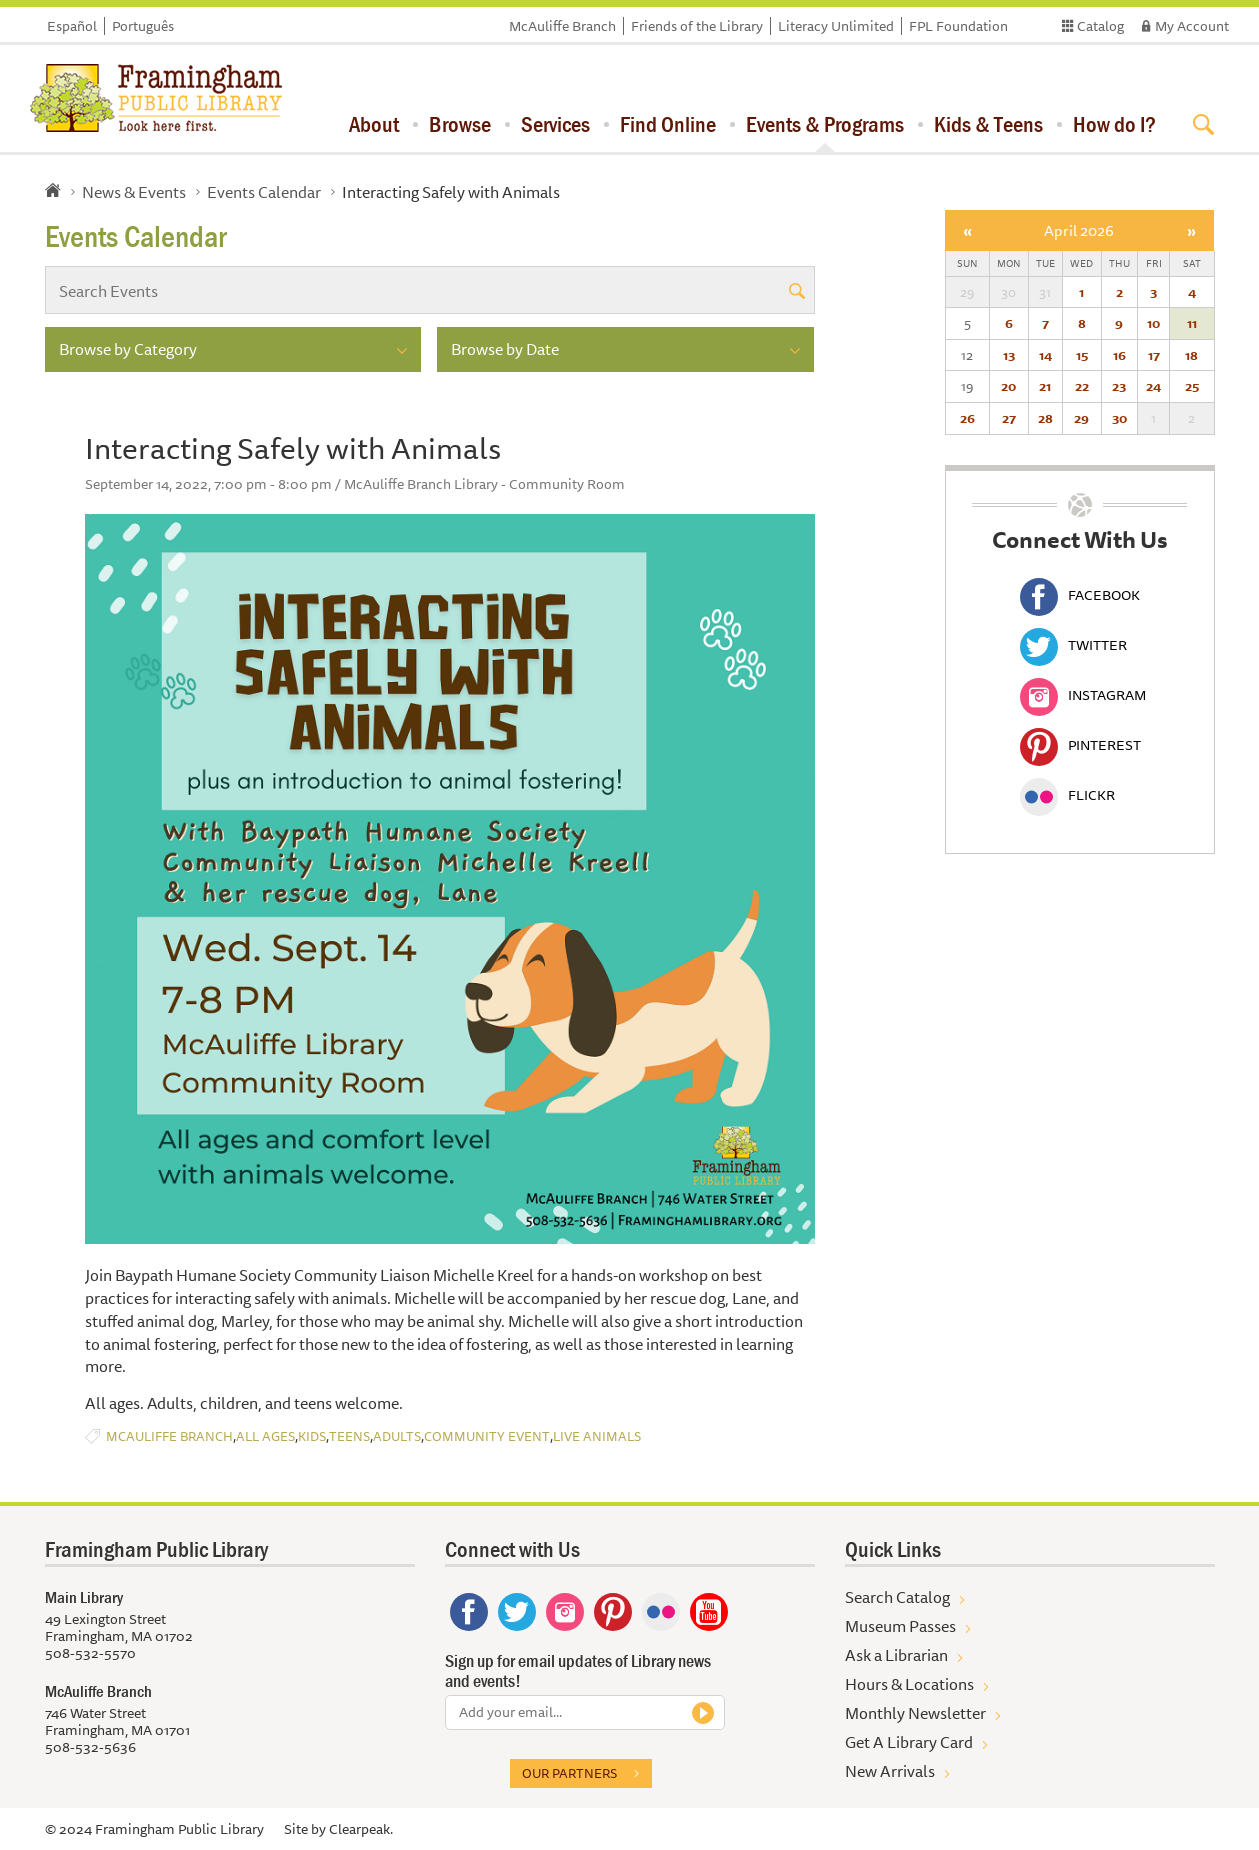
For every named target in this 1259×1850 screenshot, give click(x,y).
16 (1119, 355)
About (374, 124)
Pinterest (1080, 745)
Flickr (1067, 795)
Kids (312, 1436)
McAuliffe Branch (562, 26)
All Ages (265, 1436)
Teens (349, 1436)
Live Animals (597, 1436)
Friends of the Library (697, 26)
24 (1153, 386)
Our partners (569, 1773)
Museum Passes (900, 1626)
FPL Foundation (958, 26)
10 (1153, 323)
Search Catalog (897, 1597)
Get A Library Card (909, 1742)
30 (1119, 418)
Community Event (487, 1436)
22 (1082, 386)
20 (1008, 386)
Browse (460, 124)
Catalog (1100, 26)
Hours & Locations (909, 1684)
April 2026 (1079, 230)
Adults (397, 1436)
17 (1154, 355)
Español (72, 26)
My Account (1192, 26)
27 (1009, 418)
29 (1081, 418)
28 (1045, 418)
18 (1191, 355)
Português (143, 26)
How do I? (1114, 124)
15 (1082, 355)
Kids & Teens (988, 124)
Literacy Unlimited (836, 26)
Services (555, 124)
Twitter (1073, 645)
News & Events (134, 192)
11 (1192, 323)
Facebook (1080, 595)
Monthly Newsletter (915, 1713)
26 (967, 418)
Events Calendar (264, 192)
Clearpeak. (361, 1829)
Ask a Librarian (896, 1655)
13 (1009, 355)
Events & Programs (825, 124)
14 (1045, 355)
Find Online (668, 124)
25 (1192, 386)
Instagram (1083, 695)
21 (1045, 386)
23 (1119, 386)
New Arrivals (890, 1771)
